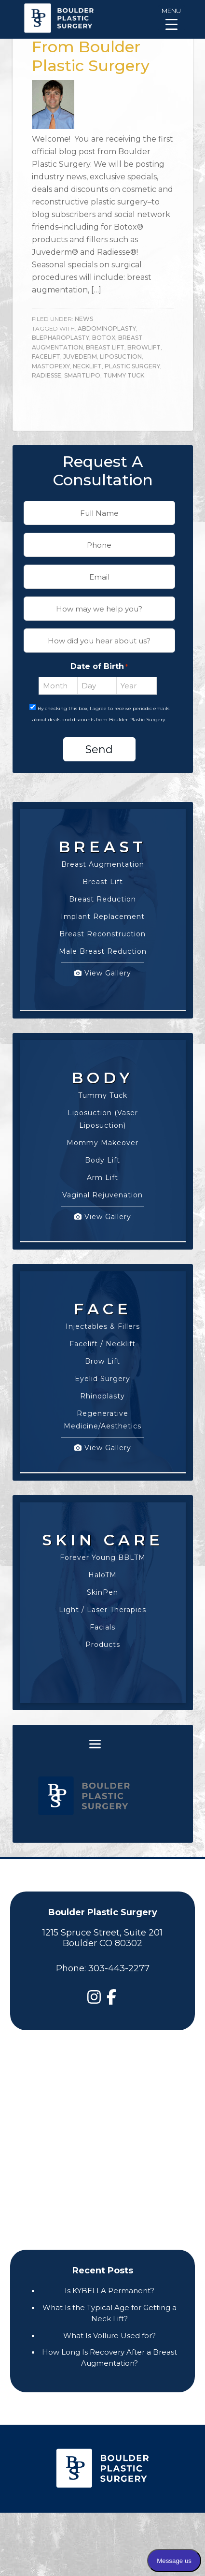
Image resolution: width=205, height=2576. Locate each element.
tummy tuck (123, 375)
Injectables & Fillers (103, 1326)
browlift (144, 347)
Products (102, 1644)
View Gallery (102, 973)
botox (103, 337)
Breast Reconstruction (102, 934)
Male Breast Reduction (103, 951)
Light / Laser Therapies (102, 1609)
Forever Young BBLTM (103, 1557)
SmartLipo (82, 375)
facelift (46, 356)
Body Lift (102, 1160)
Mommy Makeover (102, 1142)
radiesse (46, 375)
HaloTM (102, 1575)
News (84, 318)
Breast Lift (102, 881)
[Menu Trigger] (171, 18)
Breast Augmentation (102, 864)
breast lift (105, 347)
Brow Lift (102, 1361)
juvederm (80, 356)
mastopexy (51, 366)
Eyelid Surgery (102, 1378)
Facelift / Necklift (102, 1343)
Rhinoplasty (102, 1396)
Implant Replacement (103, 916)
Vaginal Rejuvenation (102, 1195)
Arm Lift (102, 1177)
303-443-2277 (119, 1968)
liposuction (121, 356)
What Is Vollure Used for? (109, 2335)
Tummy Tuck (102, 1095)
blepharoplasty (60, 337)
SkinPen (102, 1592)
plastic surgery (132, 366)
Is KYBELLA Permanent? (109, 2290)
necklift (87, 366)
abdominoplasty (107, 328)
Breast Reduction (102, 899)
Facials (102, 1627)
